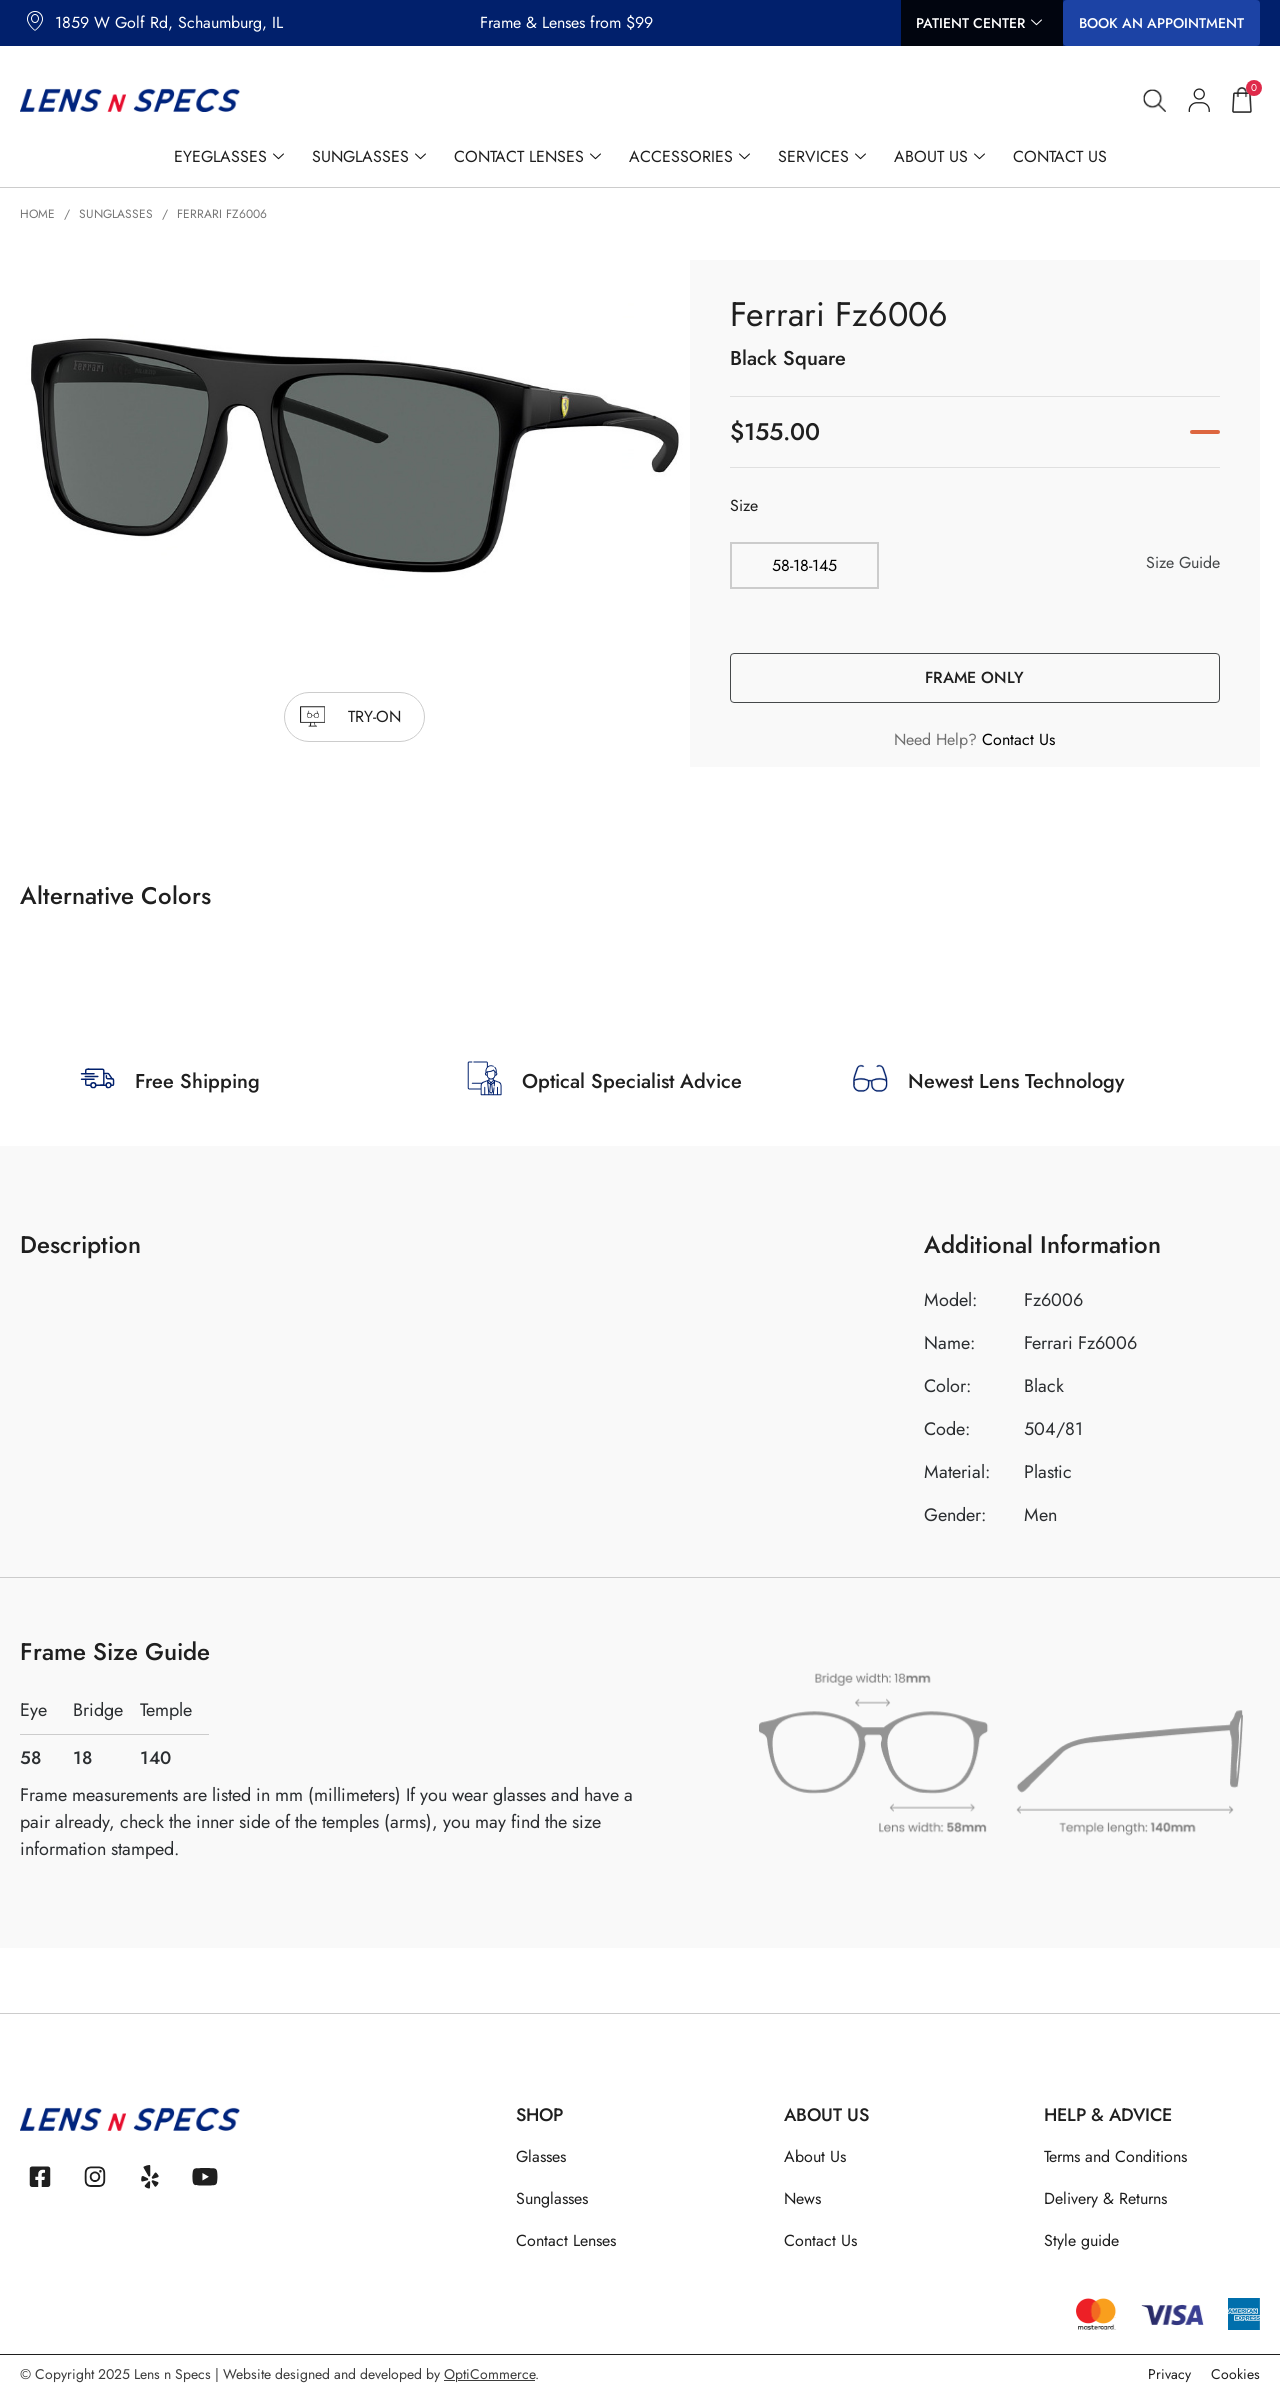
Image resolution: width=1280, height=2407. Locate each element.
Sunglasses (369, 157)
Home (37, 214)
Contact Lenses (527, 157)
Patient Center (979, 23)
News (802, 2198)
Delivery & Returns (1105, 2198)
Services (822, 157)
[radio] (807, 565)
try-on (374, 716)
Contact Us (1060, 156)
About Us (939, 157)
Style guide (1081, 2240)
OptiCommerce (489, 2377)
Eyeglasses (229, 157)
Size (744, 505)
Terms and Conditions (1115, 2156)
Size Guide (1183, 562)
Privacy (1169, 2377)
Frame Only (974, 677)
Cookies (1235, 2377)
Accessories (689, 157)
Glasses (541, 2156)
